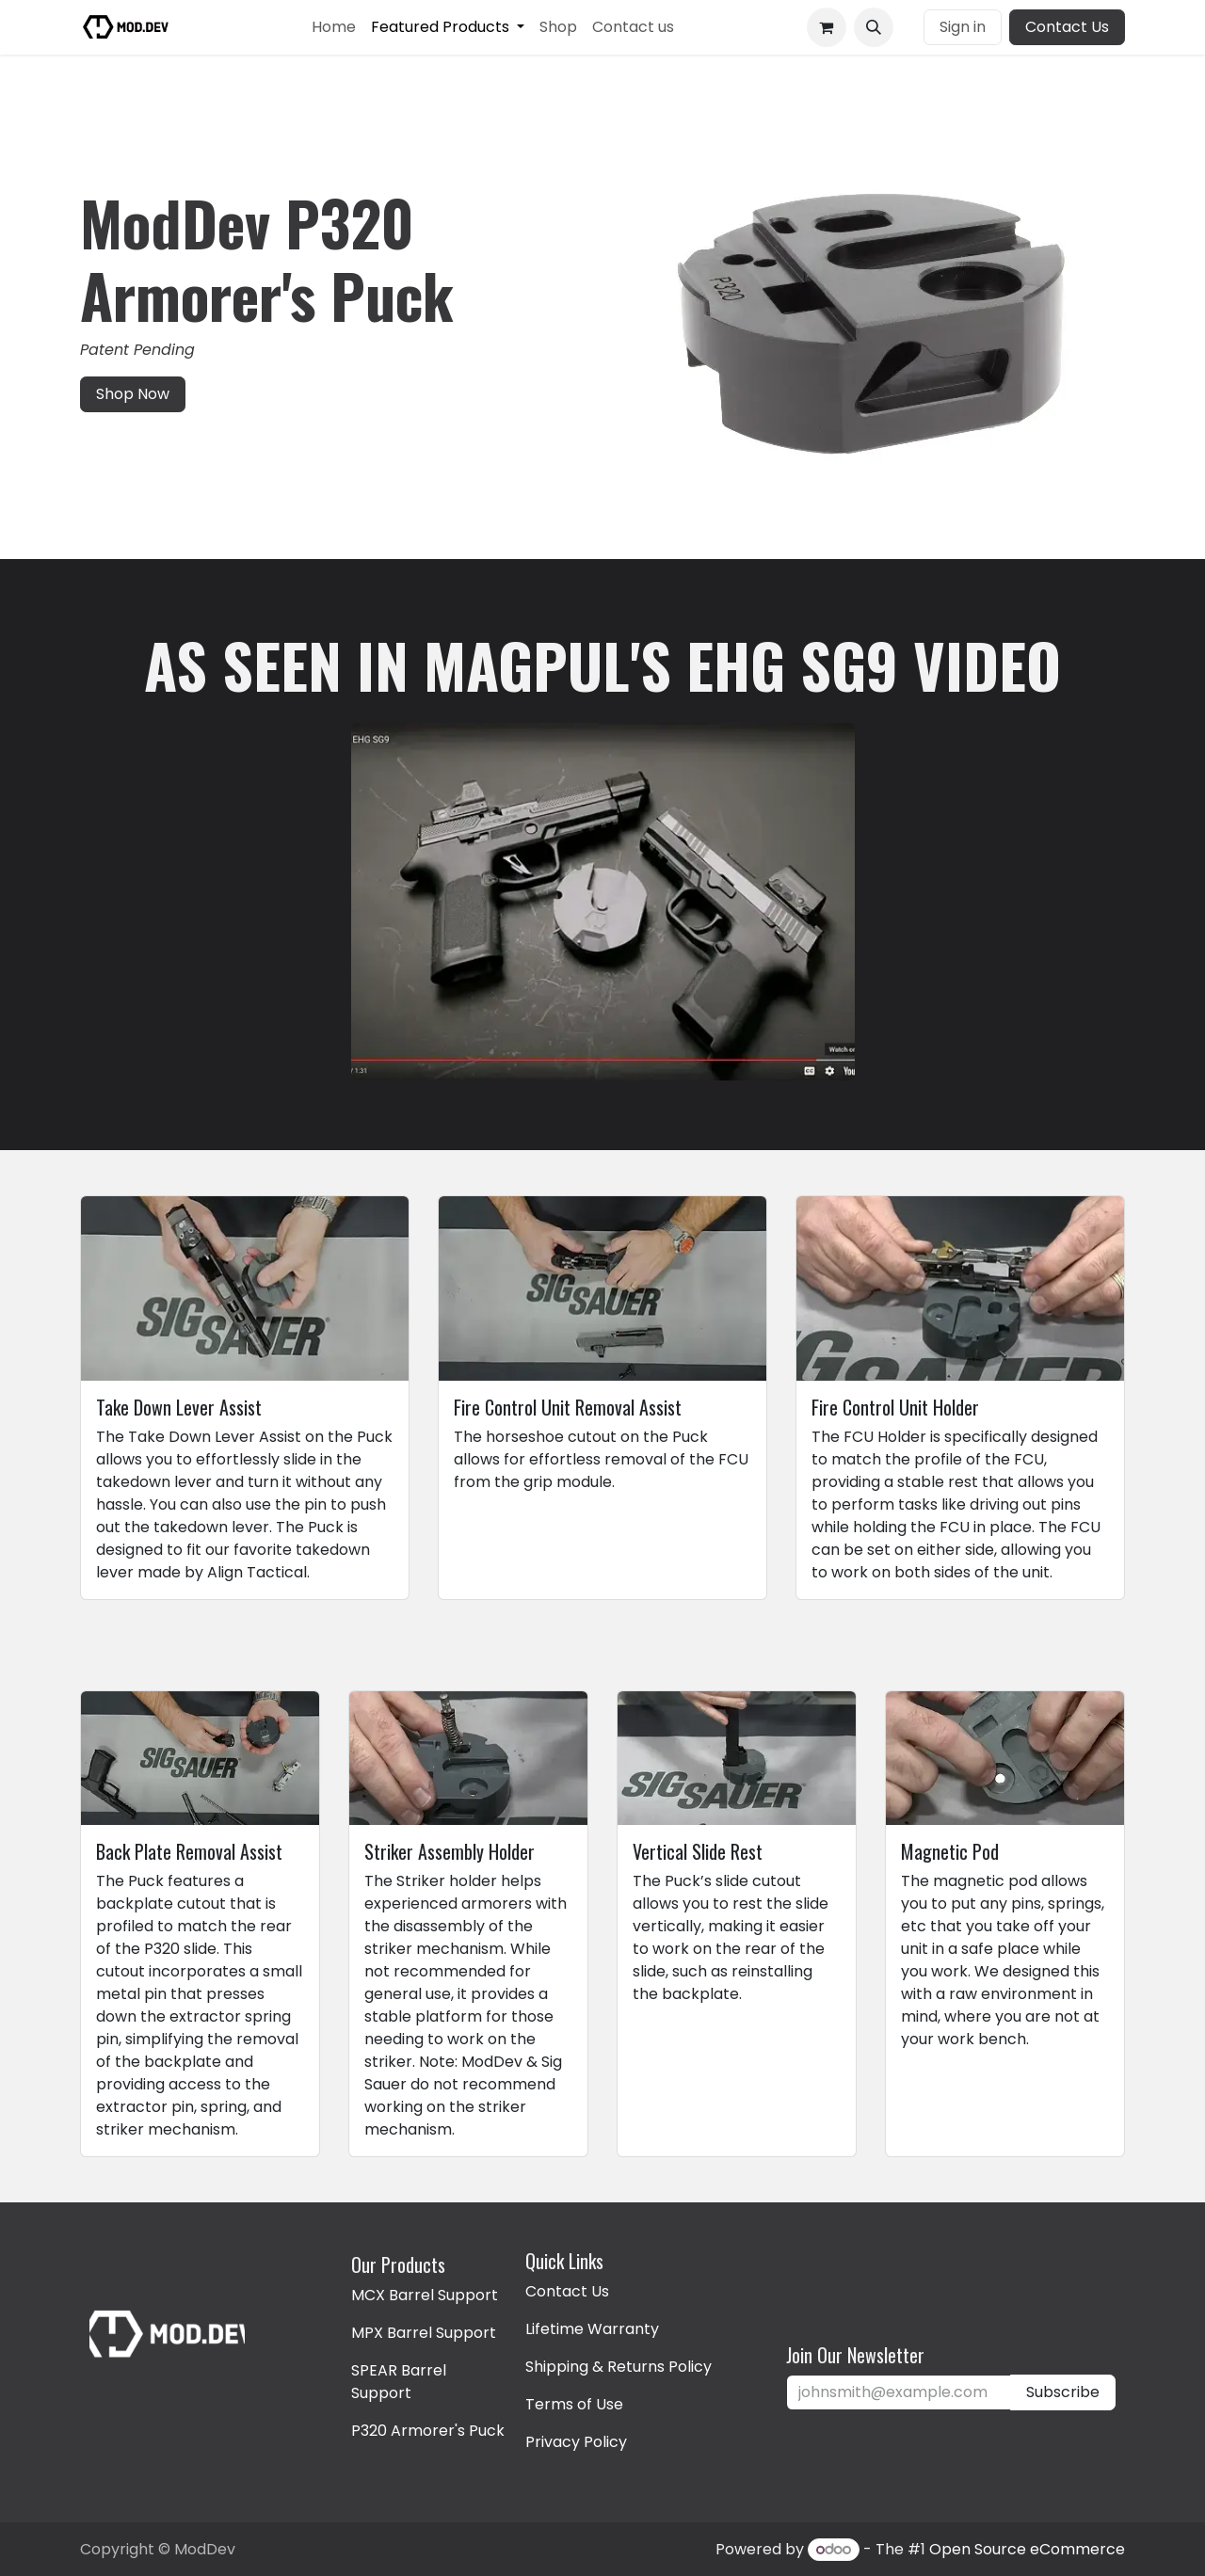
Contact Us (1067, 27)
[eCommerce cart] (826, 27)
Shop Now (132, 394)
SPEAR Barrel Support (398, 2382)
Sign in (963, 27)
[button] (873, 27)
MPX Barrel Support (423, 2333)
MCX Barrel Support (424, 2295)
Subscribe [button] (1063, 2392)
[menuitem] (333, 27)
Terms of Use (574, 2404)
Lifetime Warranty (592, 2329)
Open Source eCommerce (1027, 2549)
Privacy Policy (576, 2442)
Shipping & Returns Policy (618, 2366)
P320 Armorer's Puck (428, 2430)
